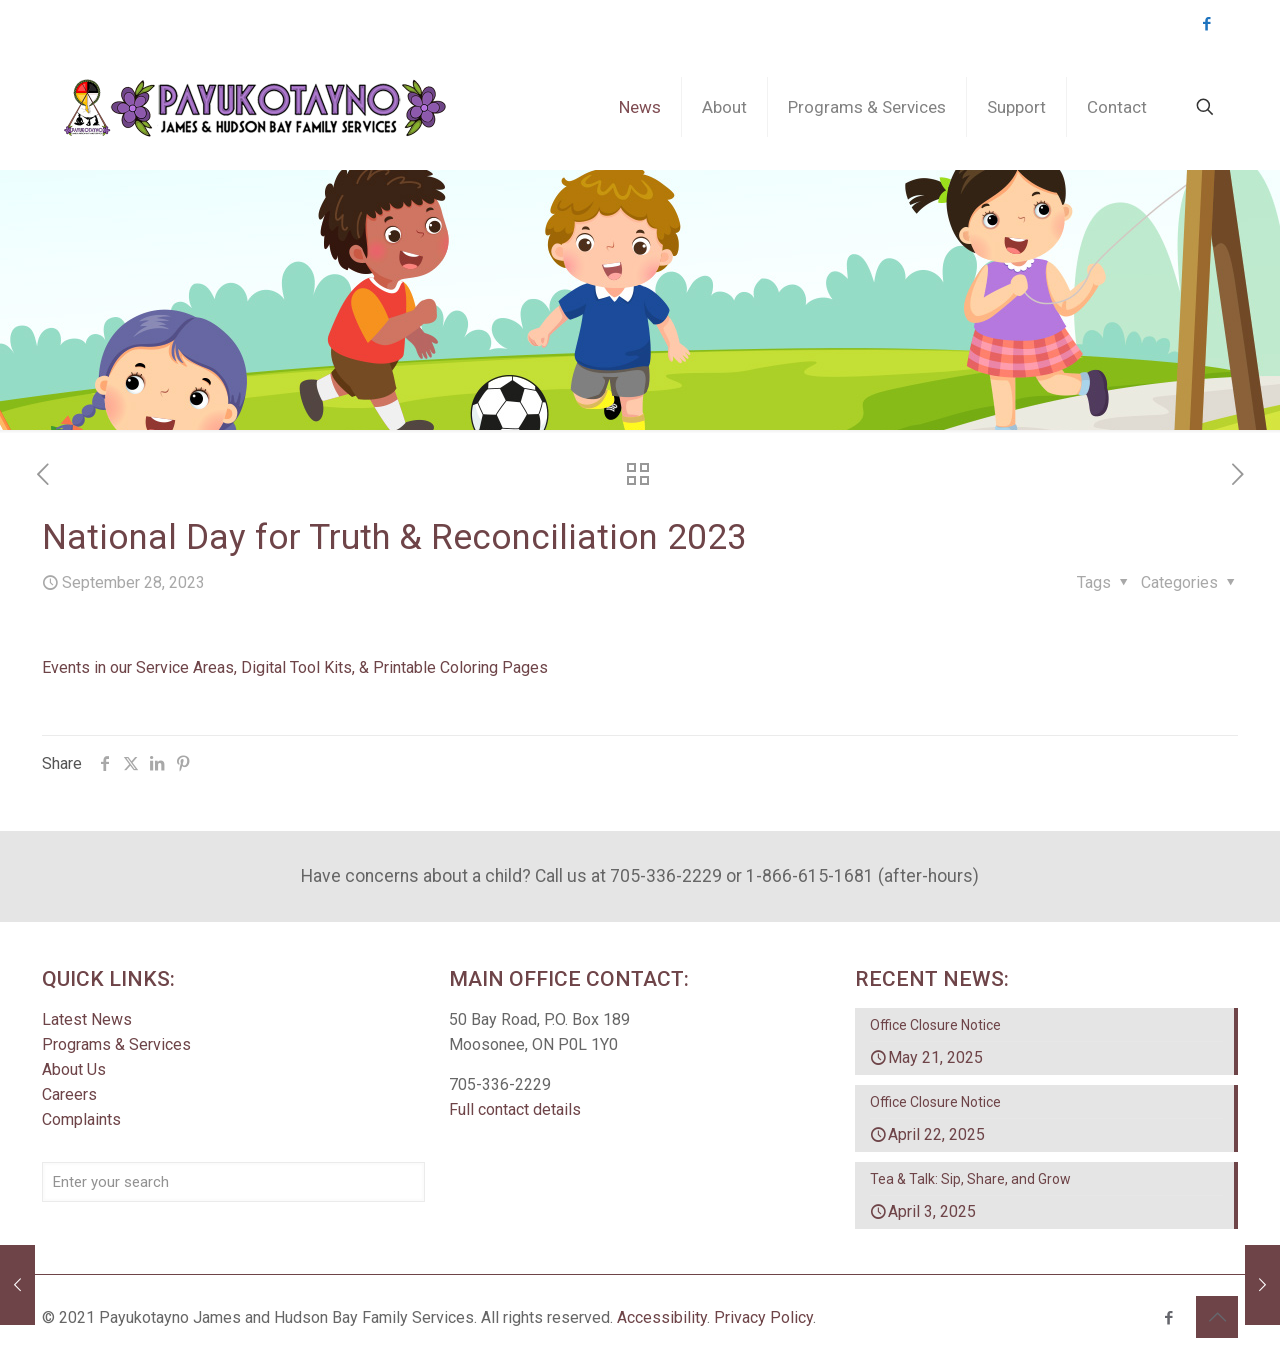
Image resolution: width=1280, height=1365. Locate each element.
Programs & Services (116, 1045)
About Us (74, 1070)
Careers (69, 1095)
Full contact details (515, 1110)
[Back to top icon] (1217, 1317)
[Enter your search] (233, 1183)
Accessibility (662, 1317)
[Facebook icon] (1206, 24)
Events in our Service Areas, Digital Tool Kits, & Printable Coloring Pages (295, 667)
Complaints (81, 1120)
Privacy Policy (763, 1317)
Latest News (87, 1020)
